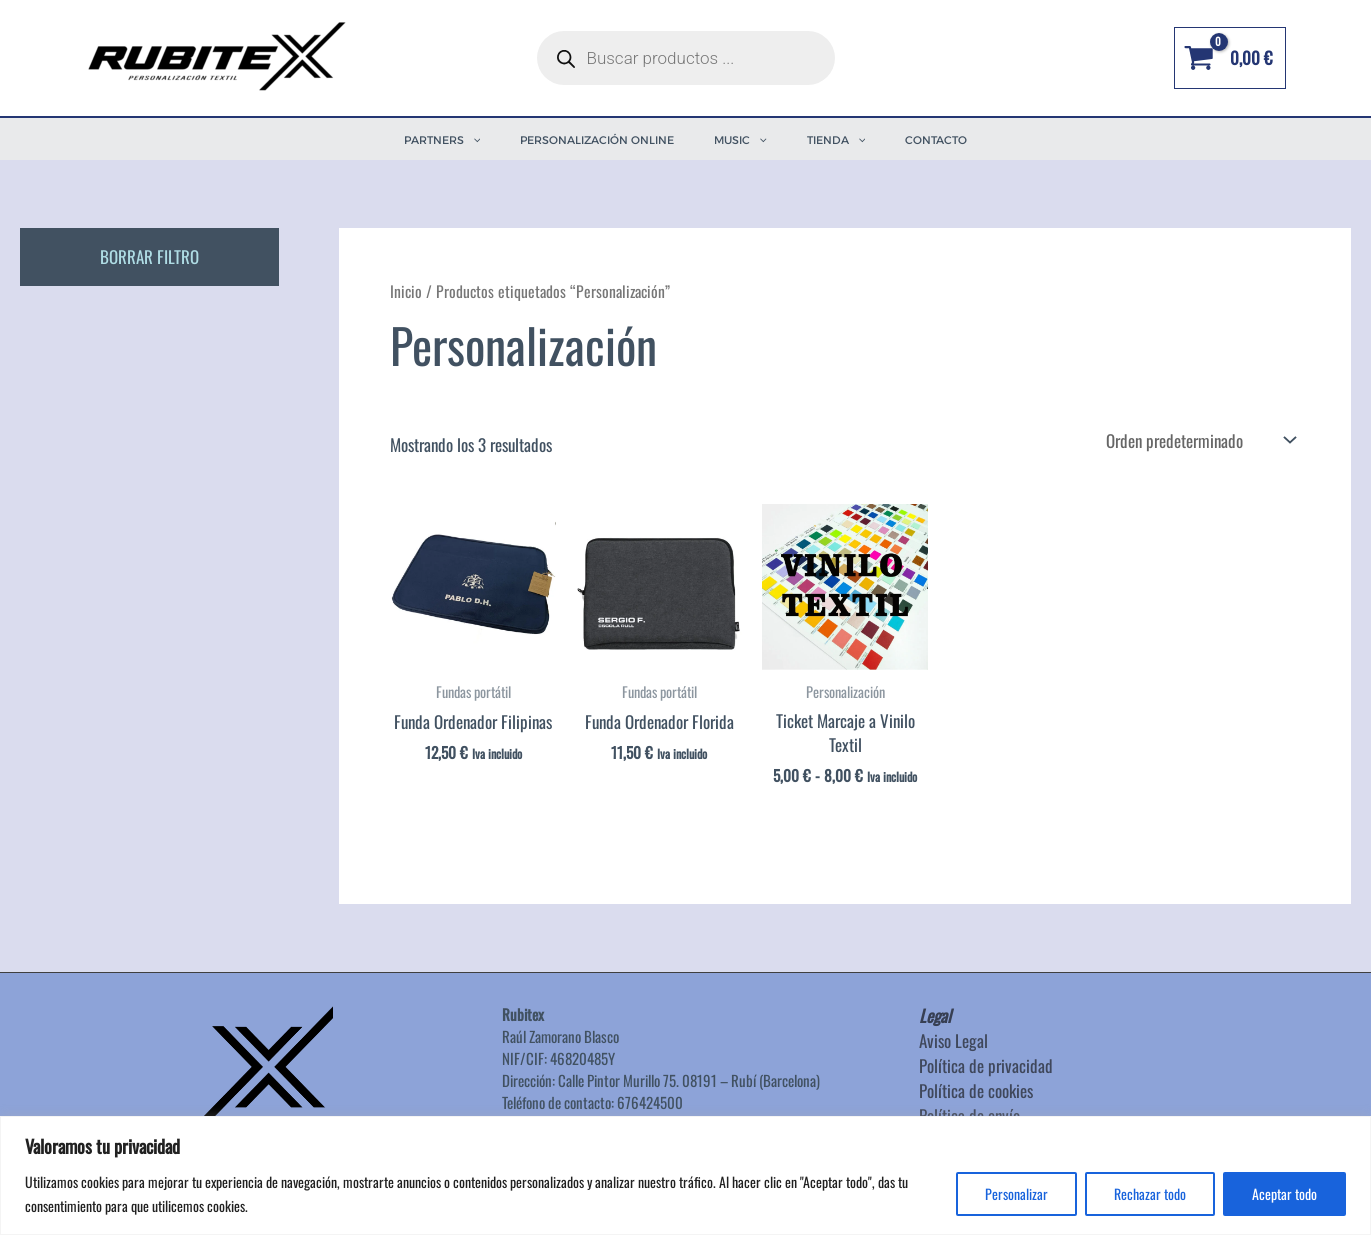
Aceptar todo (1284, 1193)
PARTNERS (442, 140)
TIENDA (836, 140)
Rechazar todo (1150, 1193)
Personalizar (1016, 1193)
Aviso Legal (953, 1040)
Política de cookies (976, 1090)
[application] (472, 140)
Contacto (936, 140)
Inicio (406, 291)
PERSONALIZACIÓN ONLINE (597, 140)
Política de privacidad (986, 1065)
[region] (685, 1175)
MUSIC (740, 140)
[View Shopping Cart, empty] (1229, 57)
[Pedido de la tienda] (1199, 440)
